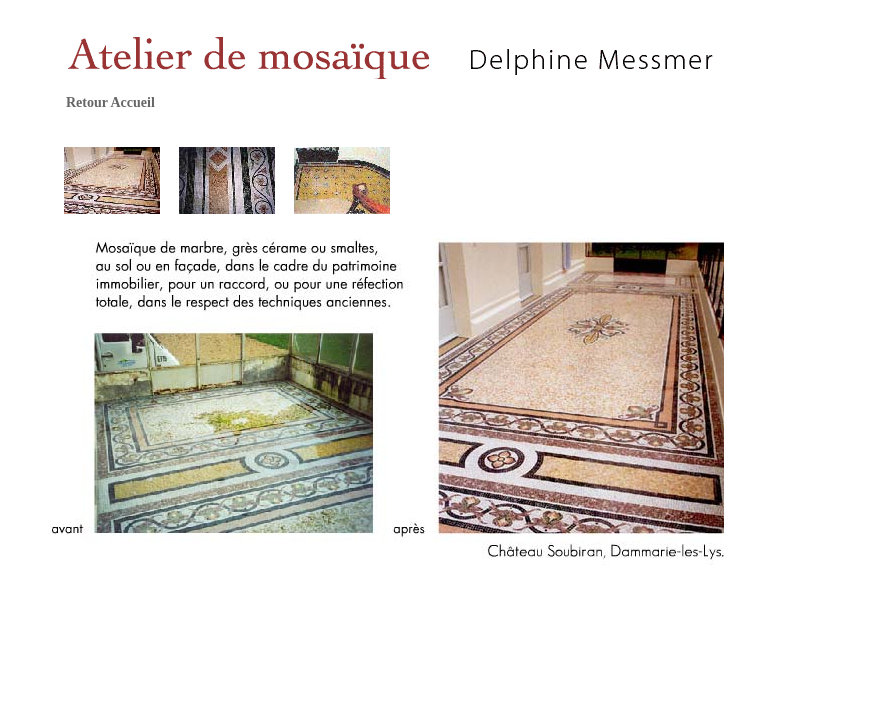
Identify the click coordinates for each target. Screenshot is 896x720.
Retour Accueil (110, 102)
